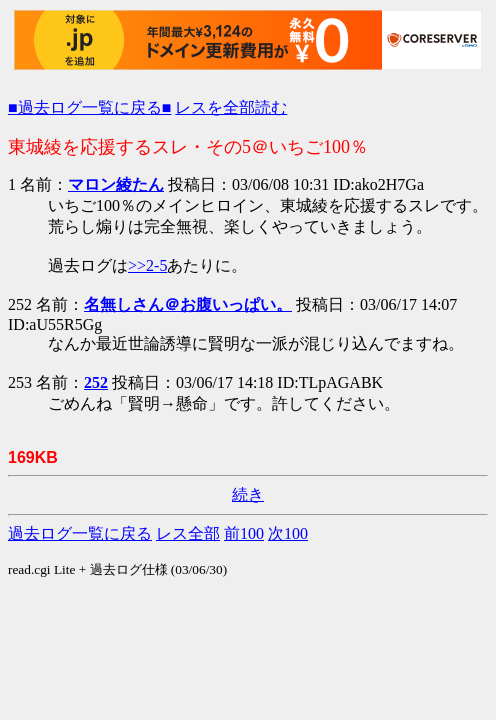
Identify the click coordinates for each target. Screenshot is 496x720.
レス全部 (188, 533)
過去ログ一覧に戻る (80, 533)
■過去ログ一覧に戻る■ (89, 107)
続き (248, 494)
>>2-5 (147, 265)
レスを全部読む (231, 107)
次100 (288, 533)
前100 (244, 533)
